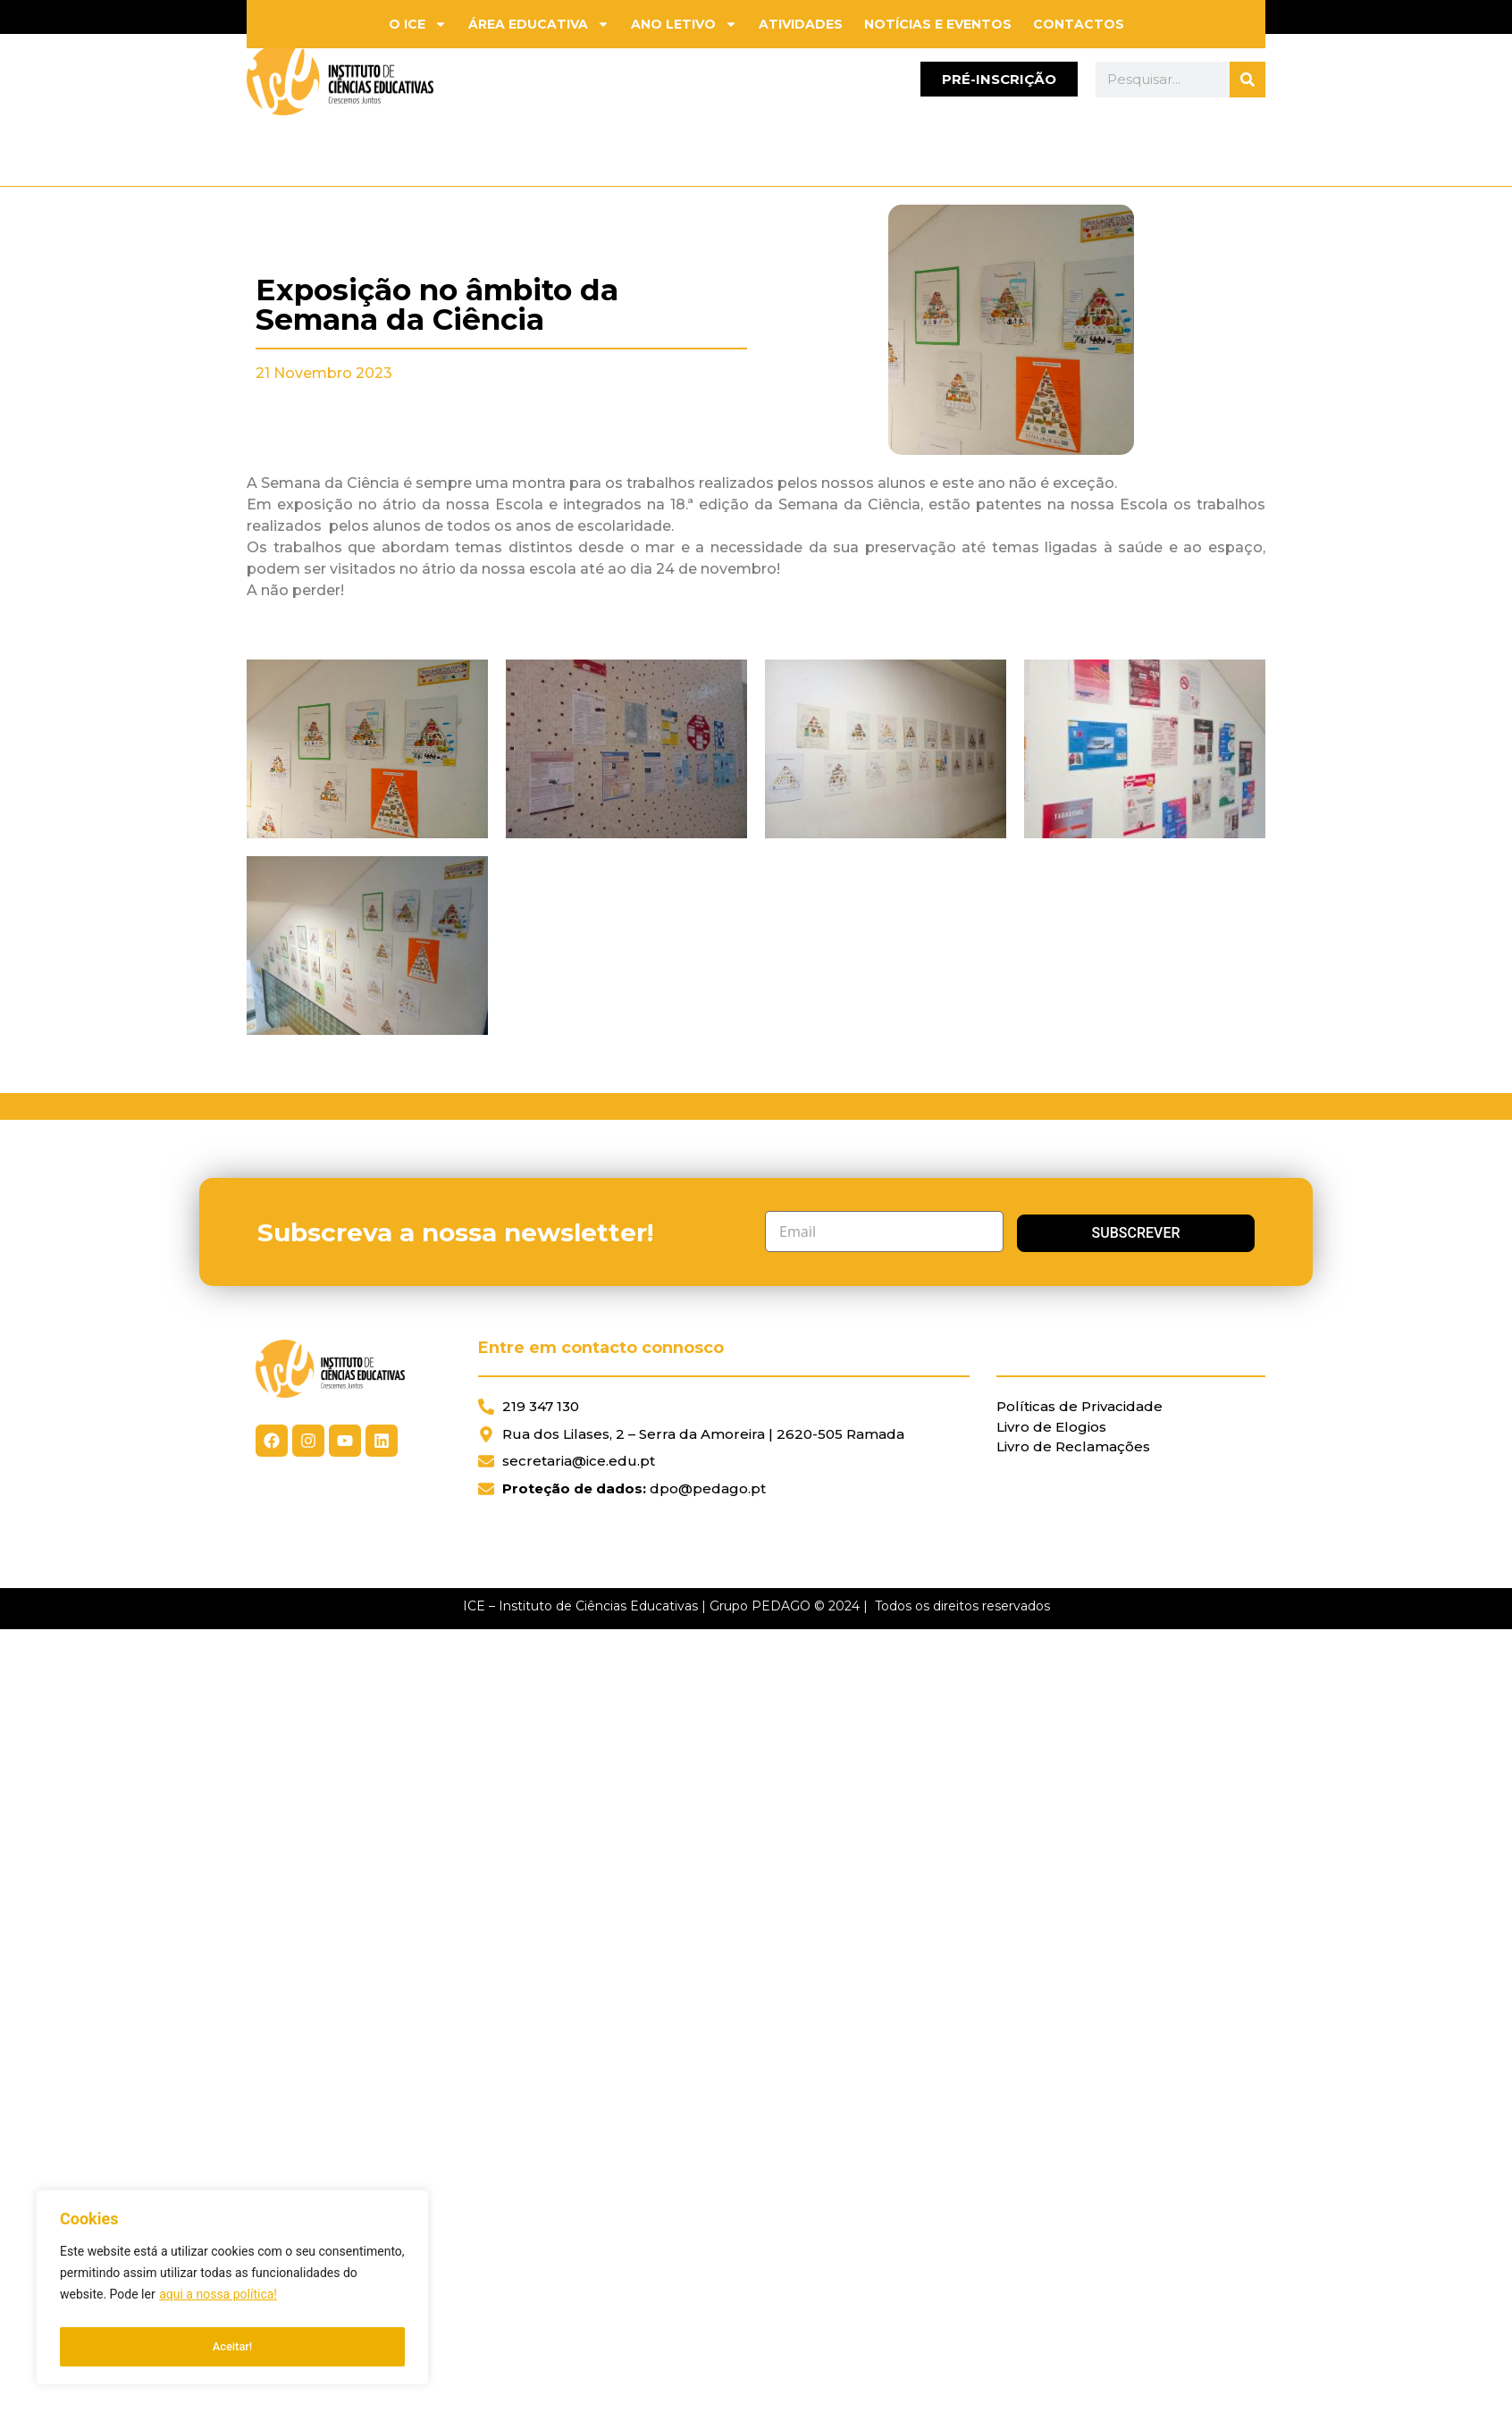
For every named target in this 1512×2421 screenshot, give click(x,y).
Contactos (1078, 24)
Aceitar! (233, 2347)
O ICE (418, 24)
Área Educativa (538, 24)
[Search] (1247, 79)
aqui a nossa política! (218, 2302)
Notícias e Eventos (938, 24)
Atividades (801, 24)
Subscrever (1100, 1231)
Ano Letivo (684, 24)
